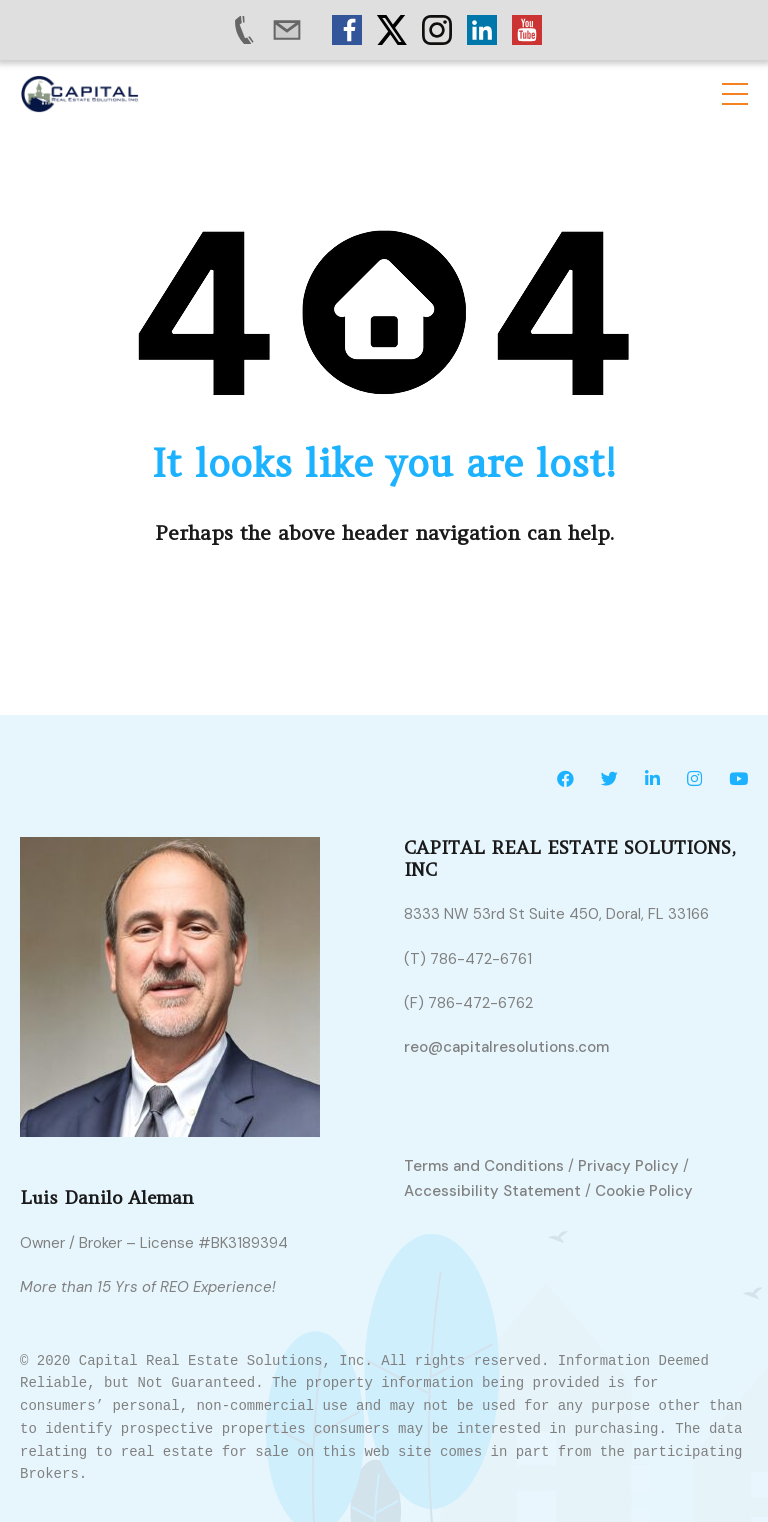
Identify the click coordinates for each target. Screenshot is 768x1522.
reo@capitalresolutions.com (506, 1047)
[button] (735, 94)
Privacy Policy (628, 1166)
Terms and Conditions (484, 1166)
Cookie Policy (644, 1192)
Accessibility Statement (492, 1192)
